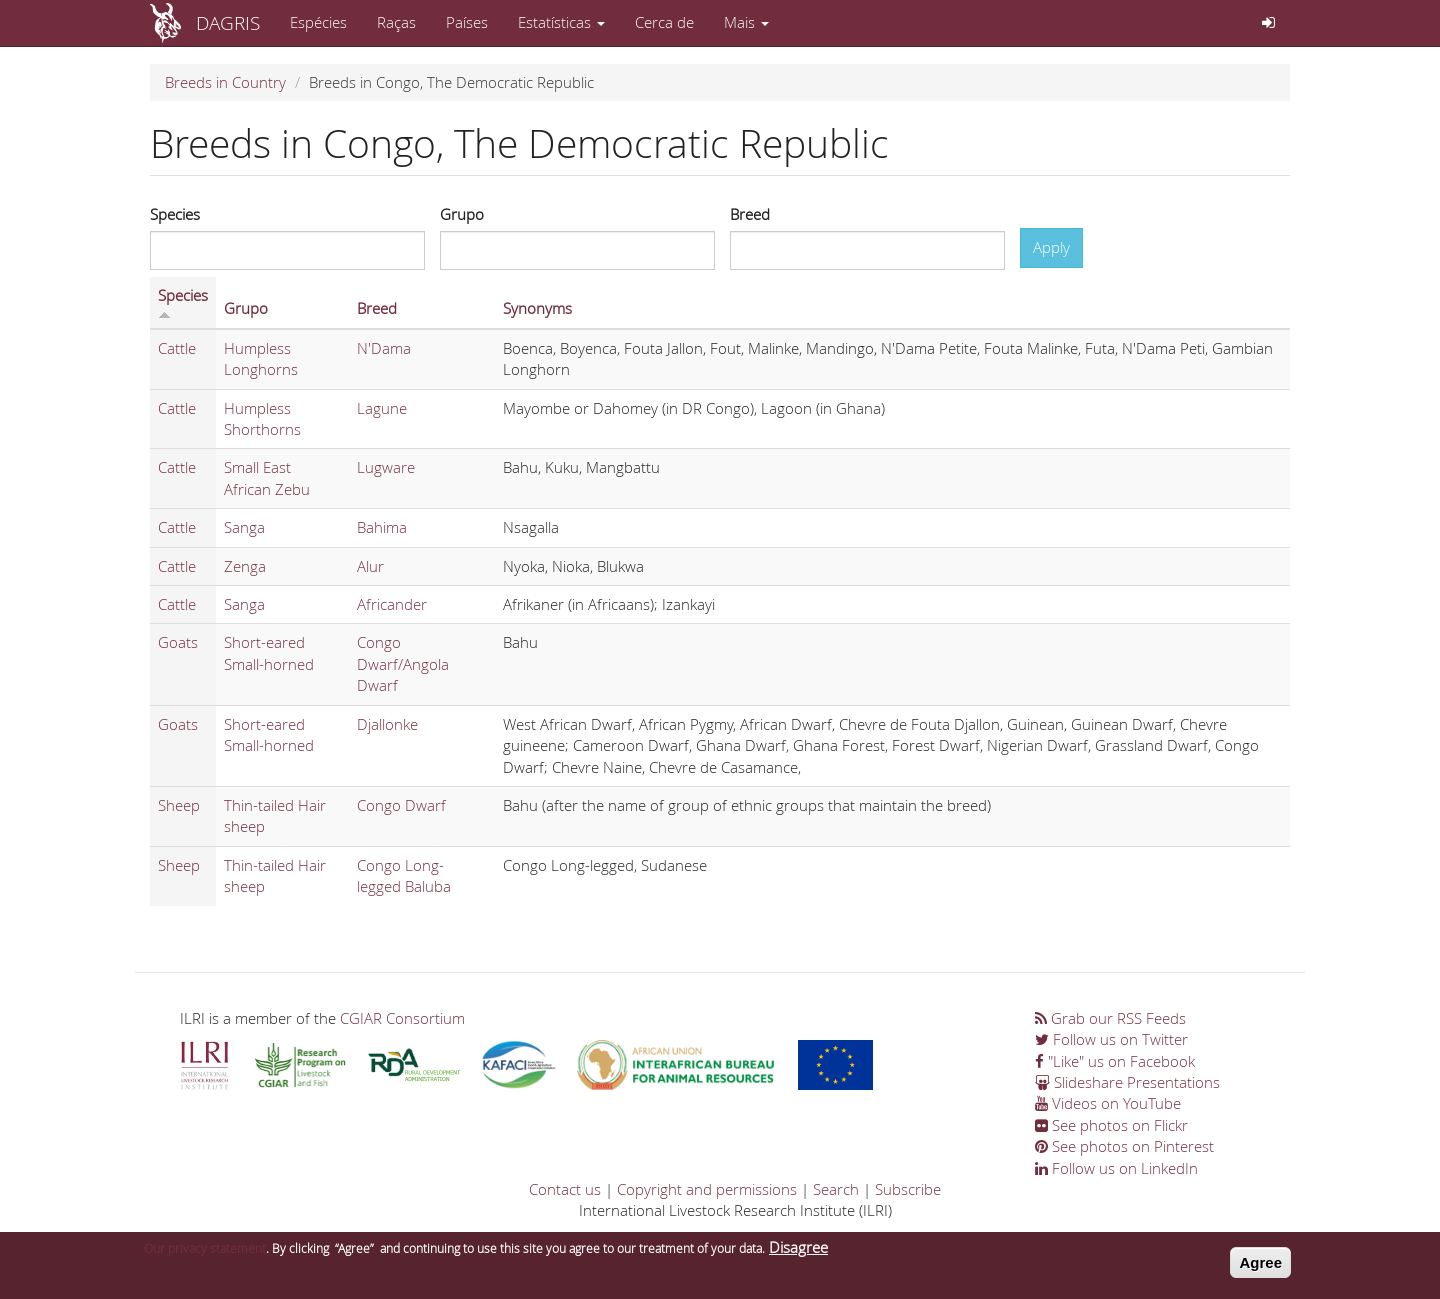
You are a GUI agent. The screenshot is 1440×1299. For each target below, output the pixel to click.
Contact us (565, 1189)
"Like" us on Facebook (1115, 1061)
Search (836, 1189)
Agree (1260, 1268)
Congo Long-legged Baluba (404, 875)
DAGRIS (228, 22)
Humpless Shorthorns (262, 418)
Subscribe (908, 1189)
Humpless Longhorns (261, 358)
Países (467, 22)
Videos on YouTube (1108, 1103)
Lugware (386, 467)
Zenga (245, 566)
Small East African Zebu (267, 477)
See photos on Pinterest (1124, 1146)
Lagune (382, 408)
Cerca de (664, 22)
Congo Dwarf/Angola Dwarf (403, 663)
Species (175, 214)
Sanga (244, 527)
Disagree (798, 1253)
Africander (392, 604)
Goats (178, 642)
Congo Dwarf (401, 805)
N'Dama (384, 348)
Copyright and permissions (707, 1189)
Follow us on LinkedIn (1116, 1168)
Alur (370, 566)
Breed (750, 214)
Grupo (462, 214)
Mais (746, 22)
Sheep (179, 805)
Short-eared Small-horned (269, 652)
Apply (1051, 247)
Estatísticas (561, 22)
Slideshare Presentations (1127, 1082)
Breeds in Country (225, 82)
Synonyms (537, 308)
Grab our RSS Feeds (1110, 1018)
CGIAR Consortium (402, 1018)
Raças (396, 22)
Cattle (177, 348)
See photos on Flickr (1111, 1125)
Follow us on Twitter (1111, 1039)
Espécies (318, 22)
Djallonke (387, 724)
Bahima (382, 527)
